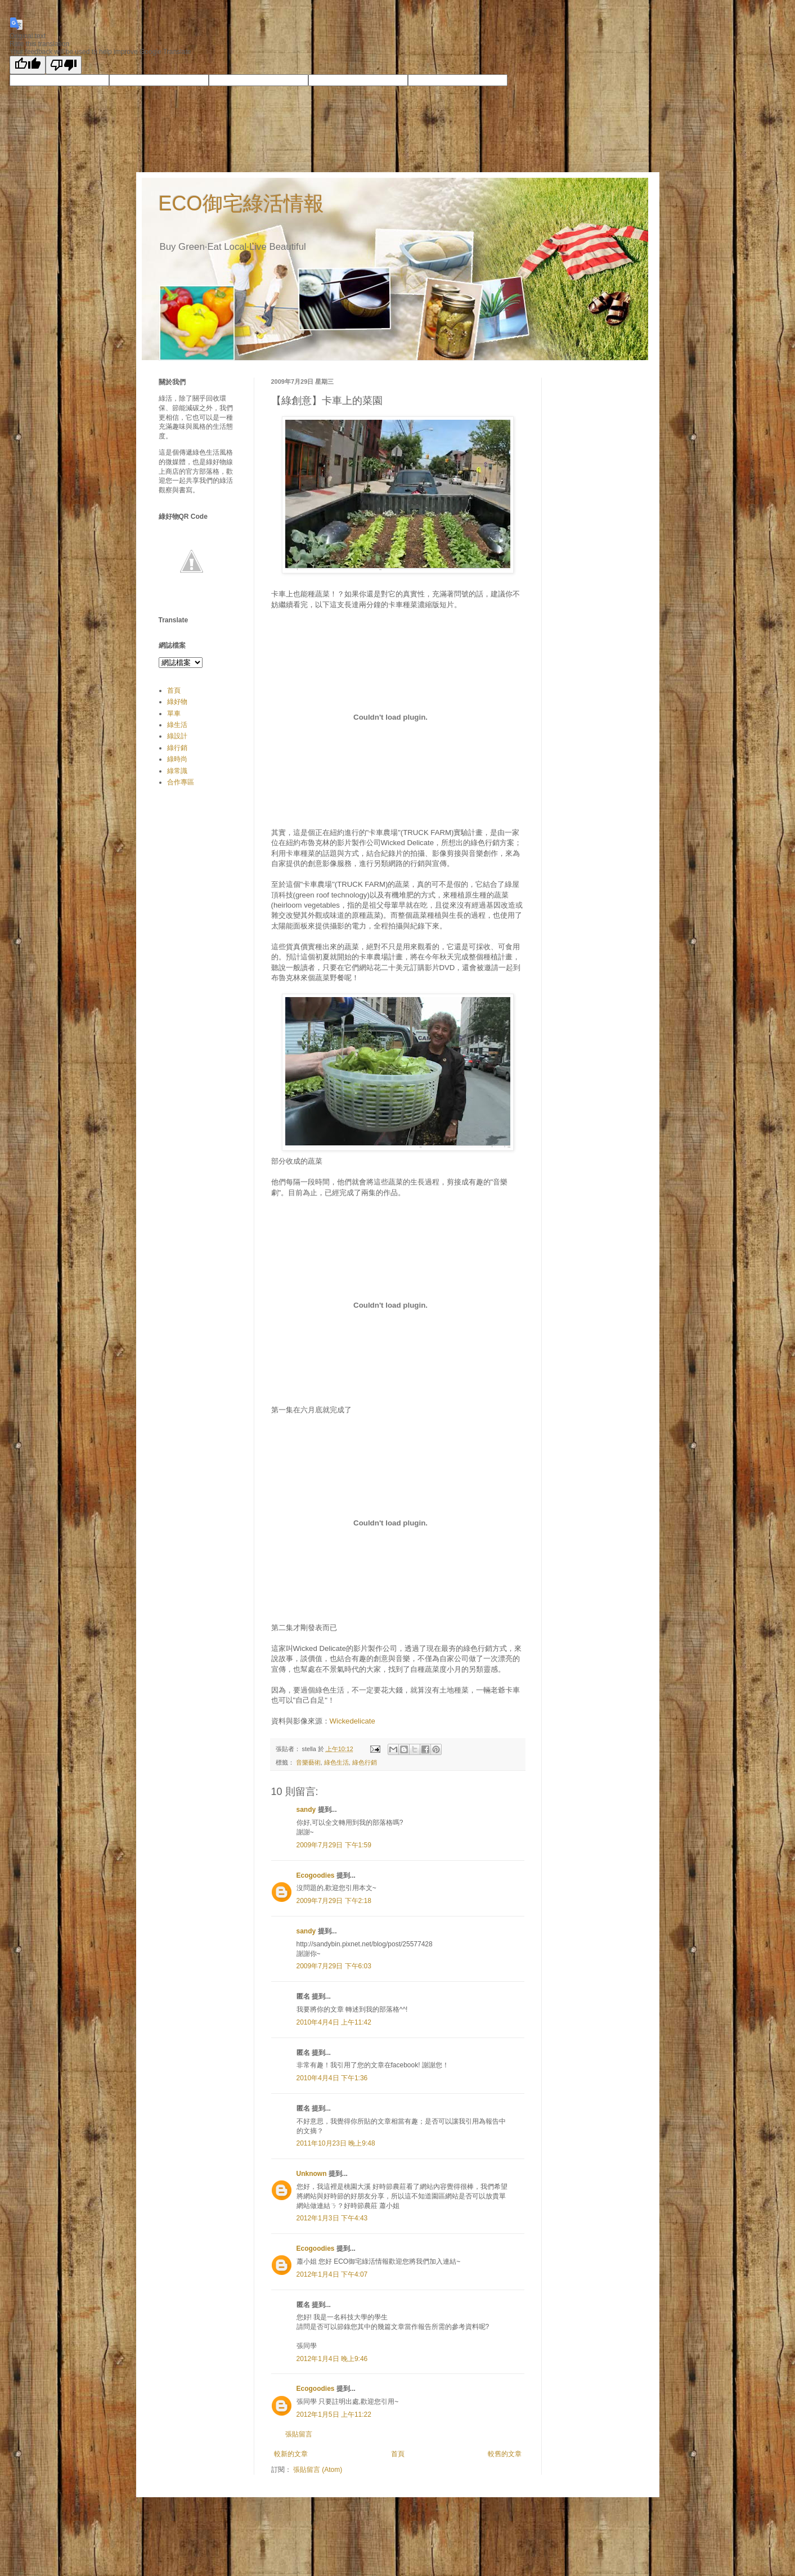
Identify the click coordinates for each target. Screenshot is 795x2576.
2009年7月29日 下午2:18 (334, 1901)
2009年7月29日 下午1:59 (334, 1845)
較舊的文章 (505, 2454)
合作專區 (180, 782)
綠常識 (177, 771)
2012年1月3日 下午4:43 (332, 2218)
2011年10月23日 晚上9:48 (336, 2143)
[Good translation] (28, 65)
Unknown (312, 2174)
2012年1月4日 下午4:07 (332, 2274)
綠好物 (177, 702)
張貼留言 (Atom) (317, 2470)
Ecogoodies (316, 1875)
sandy (306, 1810)
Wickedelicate (352, 1721)
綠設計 (177, 736)
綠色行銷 (364, 1762)
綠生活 (177, 725)
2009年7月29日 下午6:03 (334, 1966)
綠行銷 (177, 748)
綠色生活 (336, 1762)
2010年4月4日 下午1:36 (332, 2078)
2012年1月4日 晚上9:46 (332, 2359)
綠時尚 (177, 759)
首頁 (398, 2454)
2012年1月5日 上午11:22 (334, 2414)
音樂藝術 (308, 1762)
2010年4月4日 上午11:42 (334, 2022)
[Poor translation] (64, 65)
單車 (174, 713)
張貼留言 (298, 2434)
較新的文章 (291, 2454)
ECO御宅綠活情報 (241, 203)
